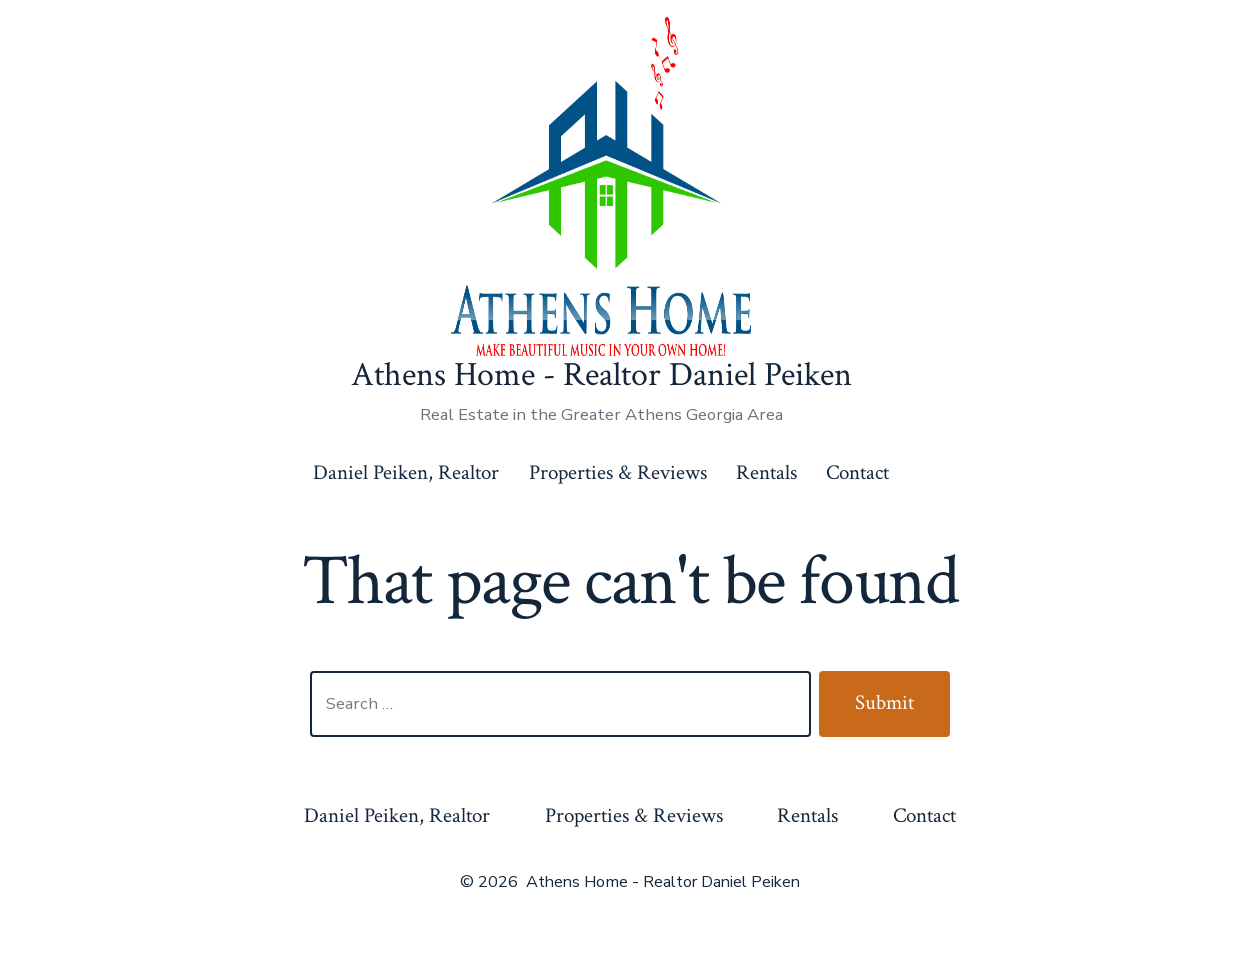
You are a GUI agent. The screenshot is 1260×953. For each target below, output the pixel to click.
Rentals (766, 472)
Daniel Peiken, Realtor (406, 472)
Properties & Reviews (618, 472)
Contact (857, 472)
